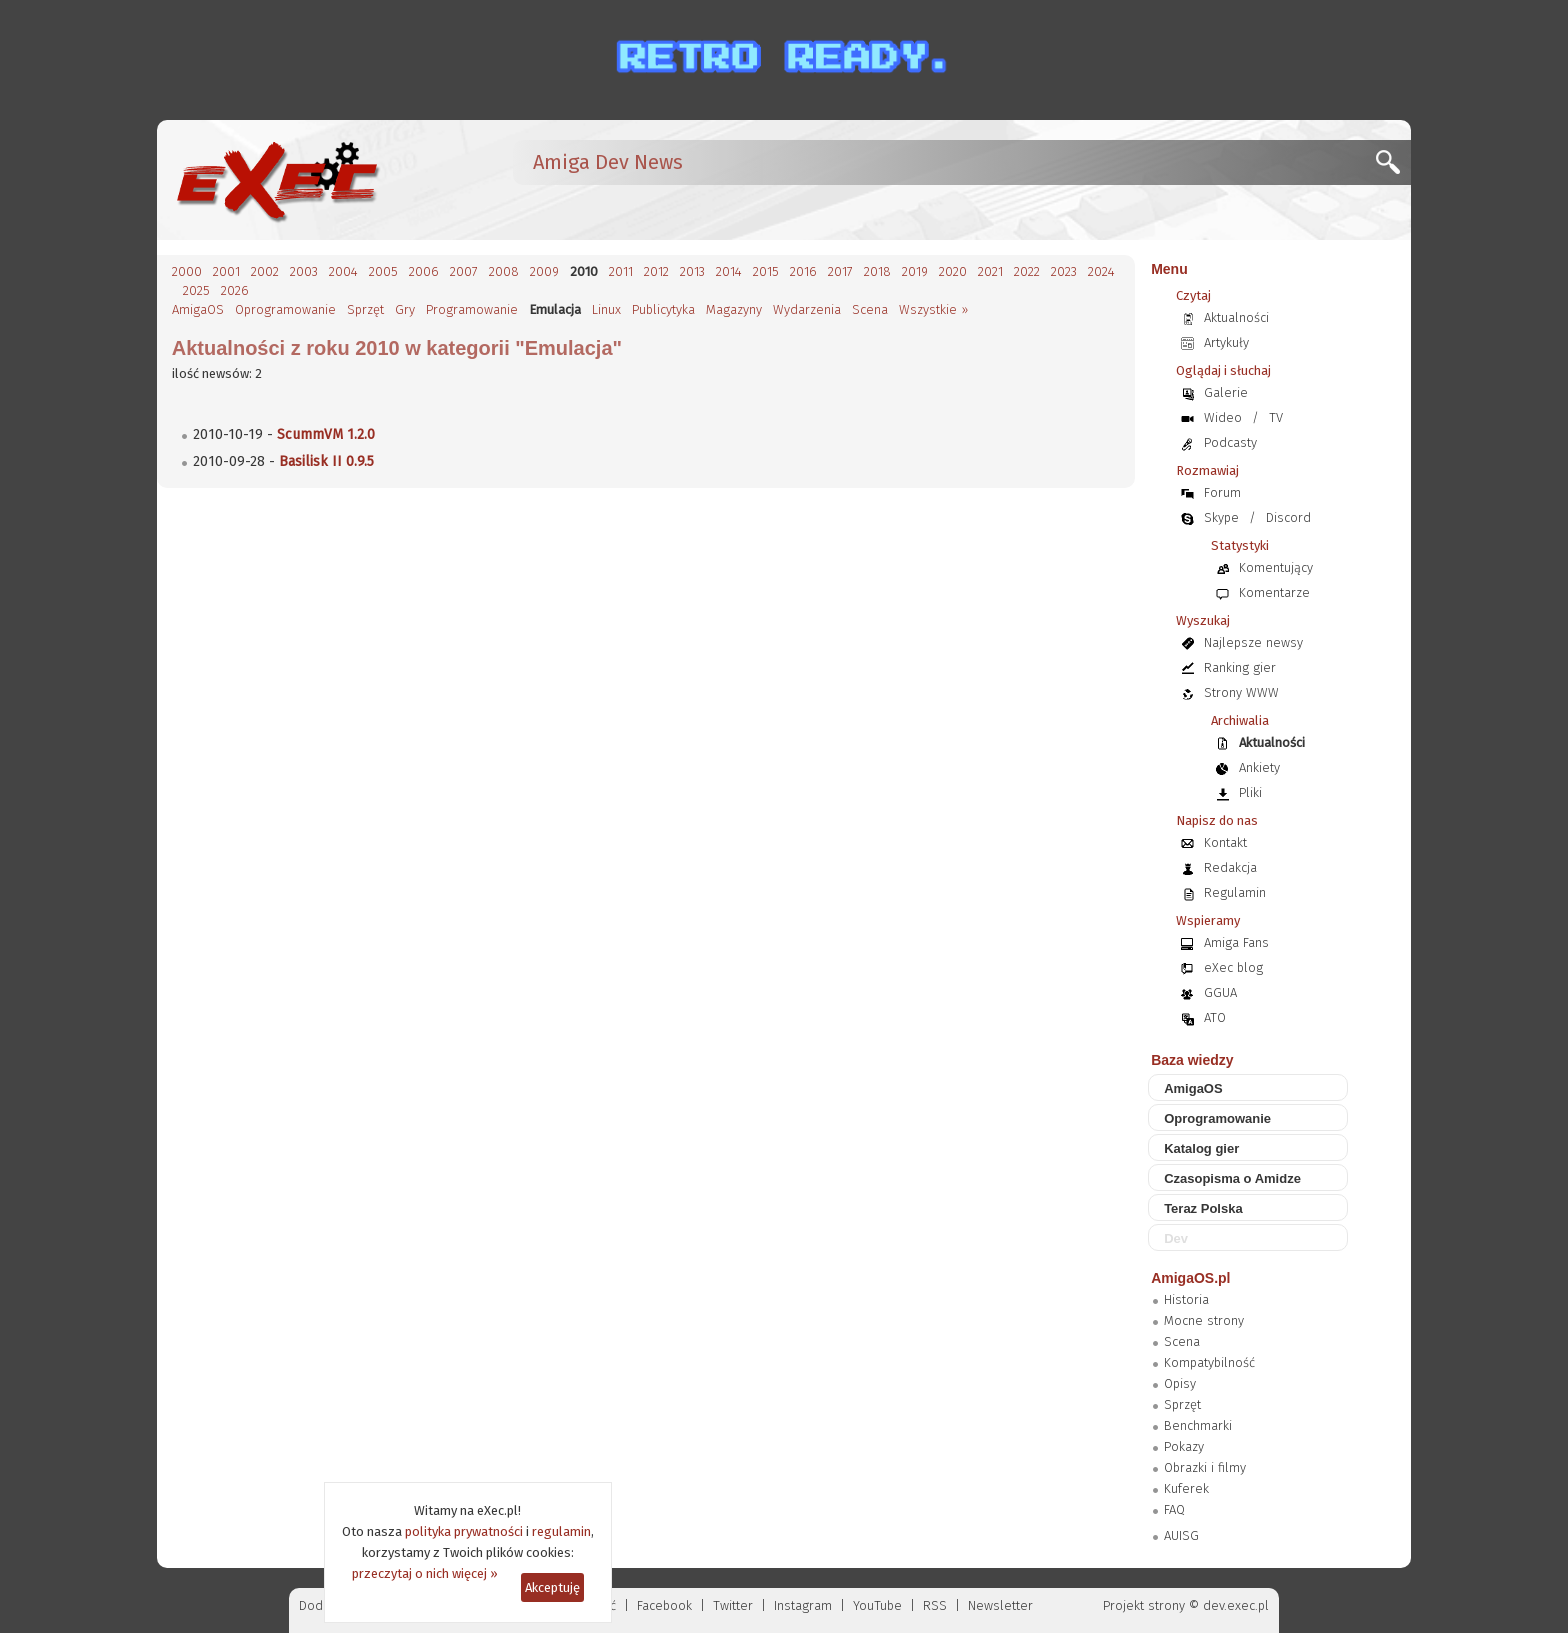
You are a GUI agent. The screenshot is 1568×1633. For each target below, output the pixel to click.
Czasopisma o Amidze (1232, 1178)
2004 (343, 271)
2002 (265, 271)
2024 (1101, 271)
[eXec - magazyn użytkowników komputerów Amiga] (277, 180)
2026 (235, 290)
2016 (803, 271)
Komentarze (1274, 592)
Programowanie (472, 309)
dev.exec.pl (1236, 1605)
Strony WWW (1241, 692)
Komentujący (1276, 567)
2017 (840, 271)
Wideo (1223, 417)
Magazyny (734, 309)
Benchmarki (1198, 1425)
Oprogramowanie (285, 309)
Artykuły (1226, 342)
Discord (1288, 517)
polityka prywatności (464, 1531)
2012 (656, 271)
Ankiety (1259, 767)
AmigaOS (198, 309)
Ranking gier (1240, 667)
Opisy (1180, 1383)
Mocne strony (1204, 1320)
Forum (1222, 492)
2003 (304, 271)
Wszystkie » (933, 309)
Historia (1186, 1299)
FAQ (1174, 1509)
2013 (692, 271)
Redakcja (1230, 867)
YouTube (877, 1605)
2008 (504, 271)
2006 (424, 271)
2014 (729, 271)
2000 (187, 271)
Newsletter (1000, 1605)
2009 (544, 271)
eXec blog (1233, 967)
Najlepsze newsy (1253, 642)
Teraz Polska (1203, 1208)
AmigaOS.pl (1190, 1278)
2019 (915, 271)
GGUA (1220, 992)
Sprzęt (365, 309)
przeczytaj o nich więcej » (425, 1573)
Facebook (664, 1605)
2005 (383, 271)
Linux (606, 309)
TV (1276, 417)
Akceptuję (552, 1587)
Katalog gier (1201, 1148)
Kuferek (1186, 1488)
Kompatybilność (1209, 1362)
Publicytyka (663, 309)
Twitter (733, 1605)
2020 (953, 271)
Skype (1221, 517)
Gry (405, 309)
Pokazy (1184, 1446)
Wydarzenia (807, 309)
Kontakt (1225, 842)
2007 (464, 271)
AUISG (1181, 1535)
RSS (935, 1605)
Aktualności (1236, 317)
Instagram (803, 1605)
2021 (990, 271)
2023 (1064, 271)
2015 (766, 271)
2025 (196, 290)
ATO (1215, 1017)
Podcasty (1230, 442)
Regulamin (1235, 892)
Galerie (1226, 392)
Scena (870, 309)
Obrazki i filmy (1205, 1467)
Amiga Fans (1236, 942)
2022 (1027, 271)
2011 (621, 271)
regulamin (561, 1531)
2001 (226, 271)
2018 (877, 271)
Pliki (1250, 792)
